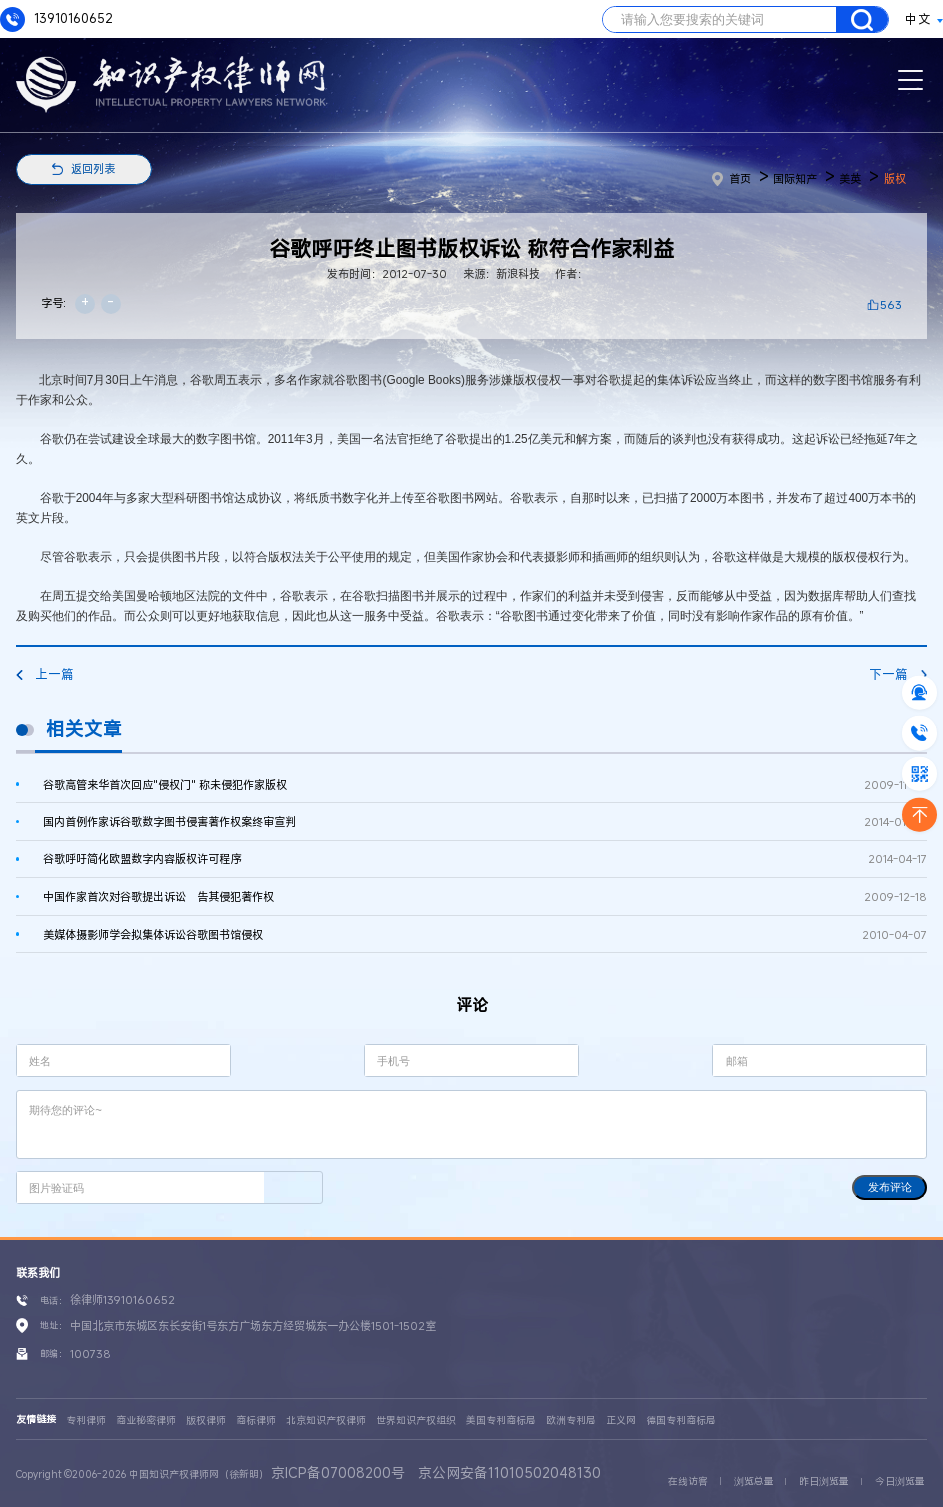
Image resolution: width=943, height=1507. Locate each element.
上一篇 (45, 674)
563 (891, 304)
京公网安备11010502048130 (509, 1472)
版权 (895, 178)
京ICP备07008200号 (338, 1472)
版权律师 (206, 1420)
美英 (850, 178)
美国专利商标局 (501, 1420)
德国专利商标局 (681, 1420)
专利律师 (86, 1420)
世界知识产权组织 (416, 1420)
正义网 (621, 1420)
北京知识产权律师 (326, 1420)
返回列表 (93, 168)
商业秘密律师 (146, 1420)
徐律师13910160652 (122, 1299)
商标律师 (256, 1420)
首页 (731, 178)
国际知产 (795, 178)
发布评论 (890, 1187)
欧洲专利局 (571, 1420)
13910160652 (56, 19)
